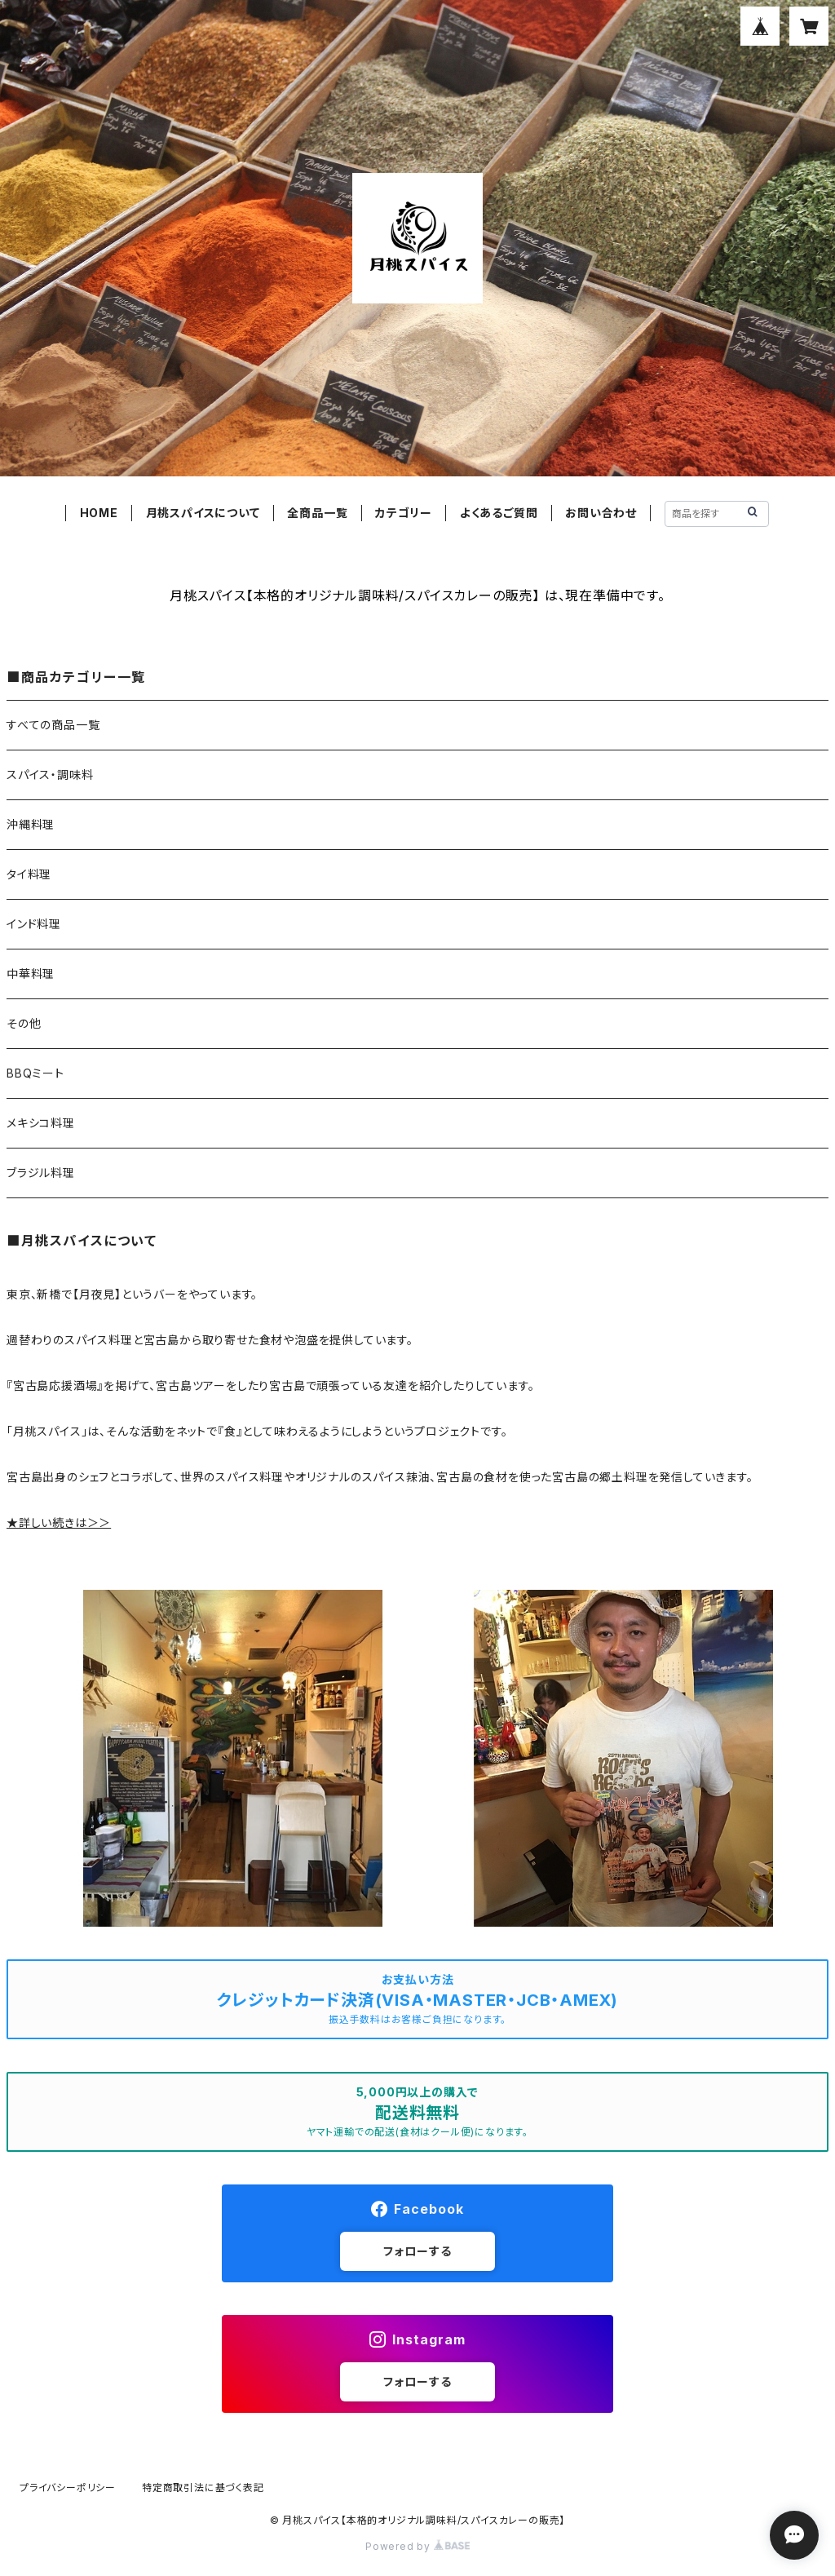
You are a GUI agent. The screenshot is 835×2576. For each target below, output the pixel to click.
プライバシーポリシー (68, 2487)
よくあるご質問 (499, 513)
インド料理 (34, 924)
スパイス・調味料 (50, 774)
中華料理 (31, 973)
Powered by (417, 2546)
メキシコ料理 (41, 1123)
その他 (24, 1023)
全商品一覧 (317, 513)
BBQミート (35, 1073)
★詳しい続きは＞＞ (59, 1522)
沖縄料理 (31, 824)
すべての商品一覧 (53, 725)
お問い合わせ (601, 513)
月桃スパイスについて (203, 513)
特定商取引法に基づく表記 (203, 2487)
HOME (99, 513)
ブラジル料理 (41, 1173)
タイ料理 (29, 874)
